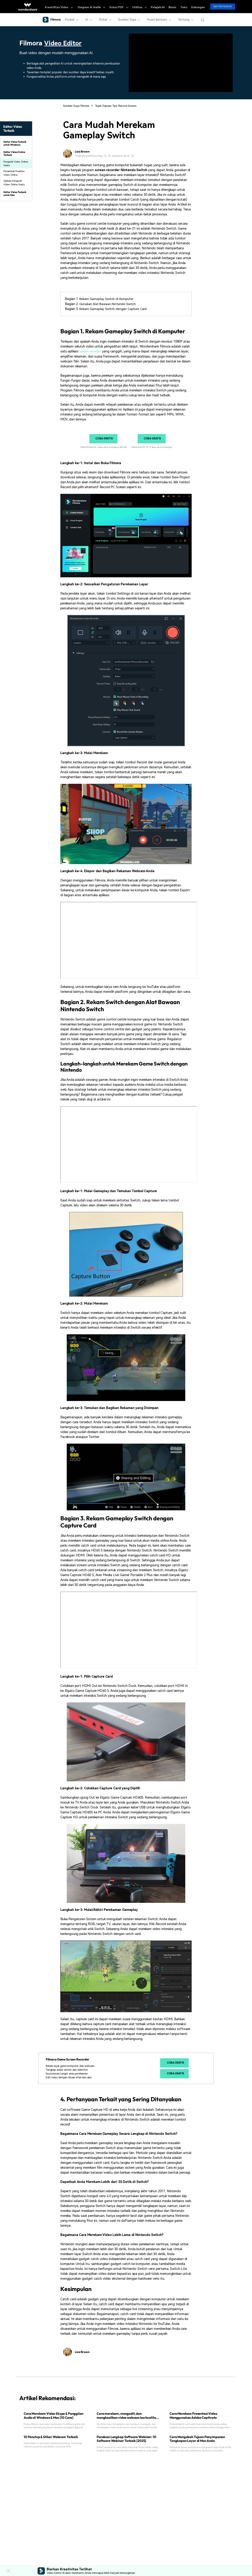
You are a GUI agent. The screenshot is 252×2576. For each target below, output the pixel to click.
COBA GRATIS (103, 438)
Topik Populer (106, 106)
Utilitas (145, 6)
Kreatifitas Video (69, 6)
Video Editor (64, 43)
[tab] (16, 143)
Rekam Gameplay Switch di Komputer (107, 299)
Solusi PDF (126, 6)
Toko (186, 6)
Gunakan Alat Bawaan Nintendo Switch (108, 304)
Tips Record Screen (129, 106)
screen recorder (90, 351)
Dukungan (198, 6)
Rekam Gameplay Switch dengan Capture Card (113, 309)
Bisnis (176, 6)
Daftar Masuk (223, 6)
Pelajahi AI (162, 6)
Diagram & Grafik (101, 6)
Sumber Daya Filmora (77, 106)
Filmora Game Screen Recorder (69, 2059)
